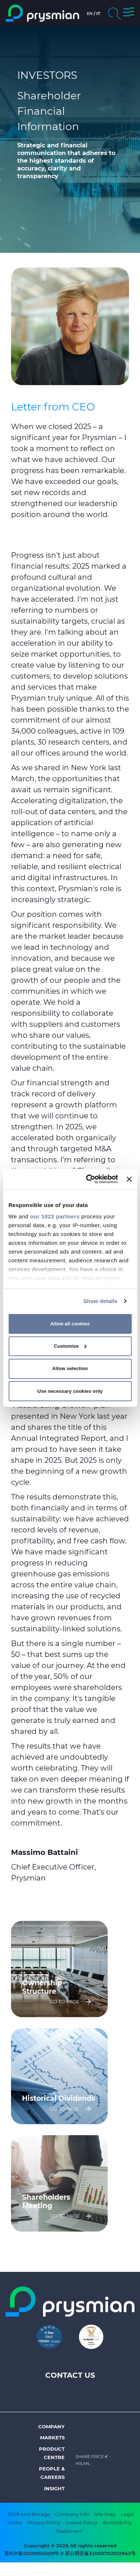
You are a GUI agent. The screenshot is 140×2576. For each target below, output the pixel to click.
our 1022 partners (54, 1216)
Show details (100, 1301)
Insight (54, 2488)
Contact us (70, 2375)
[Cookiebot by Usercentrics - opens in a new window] (88, 1179)
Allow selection (70, 1368)
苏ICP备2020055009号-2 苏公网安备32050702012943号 (70, 2553)
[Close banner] (129, 1179)
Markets (52, 2437)
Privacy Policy (44, 2522)
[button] (128, 13)
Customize (70, 1346)
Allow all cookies (70, 1323)
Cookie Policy (81, 2522)
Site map (105, 2514)
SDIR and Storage (29, 2514)
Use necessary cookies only (70, 1391)
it (98, 13)
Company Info (72, 2514)
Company (51, 2426)
